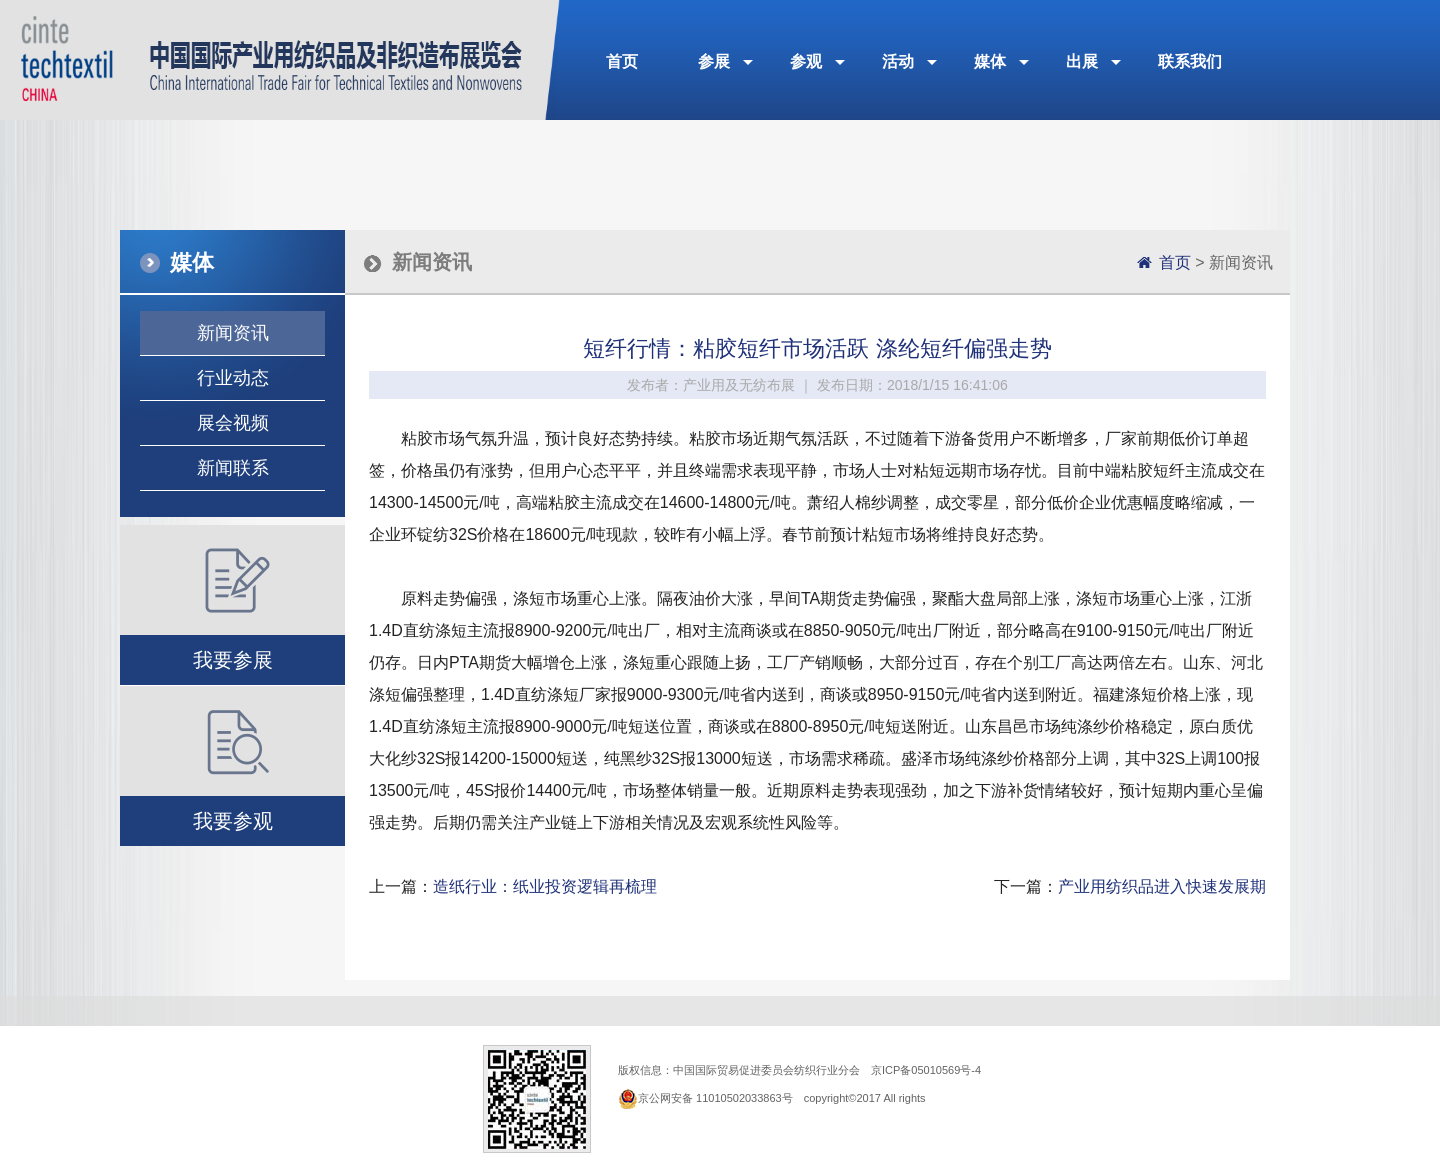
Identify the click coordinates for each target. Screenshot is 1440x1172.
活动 (898, 61)
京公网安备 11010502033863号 (715, 1098)
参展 (714, 61)
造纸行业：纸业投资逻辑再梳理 (545, 886)
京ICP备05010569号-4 (926, 1070)
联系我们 (1190, 61)
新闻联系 (233, 468)
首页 (622, 61)
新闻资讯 (233, 333)
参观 (806, 61)
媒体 (990, 61)
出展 (1082, 61)
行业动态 (233, 378)
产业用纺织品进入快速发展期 (1162, 886)
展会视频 (233, 423)
